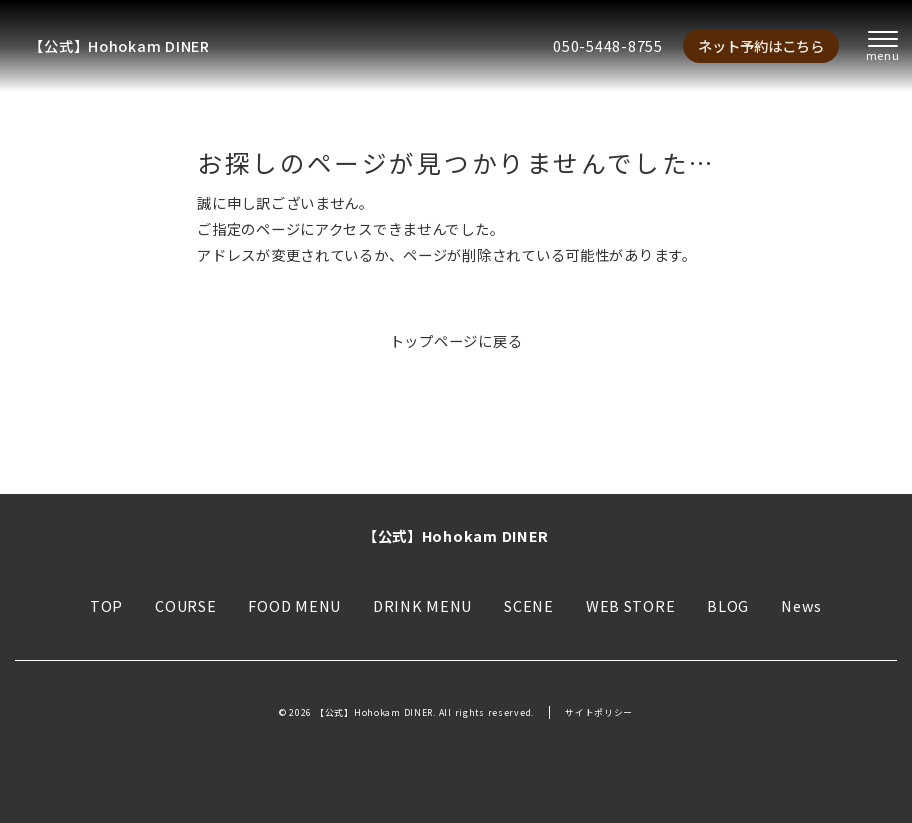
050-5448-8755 (607, 45)
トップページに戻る (456, 340)
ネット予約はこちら (761, 45)
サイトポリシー (599, 712)
